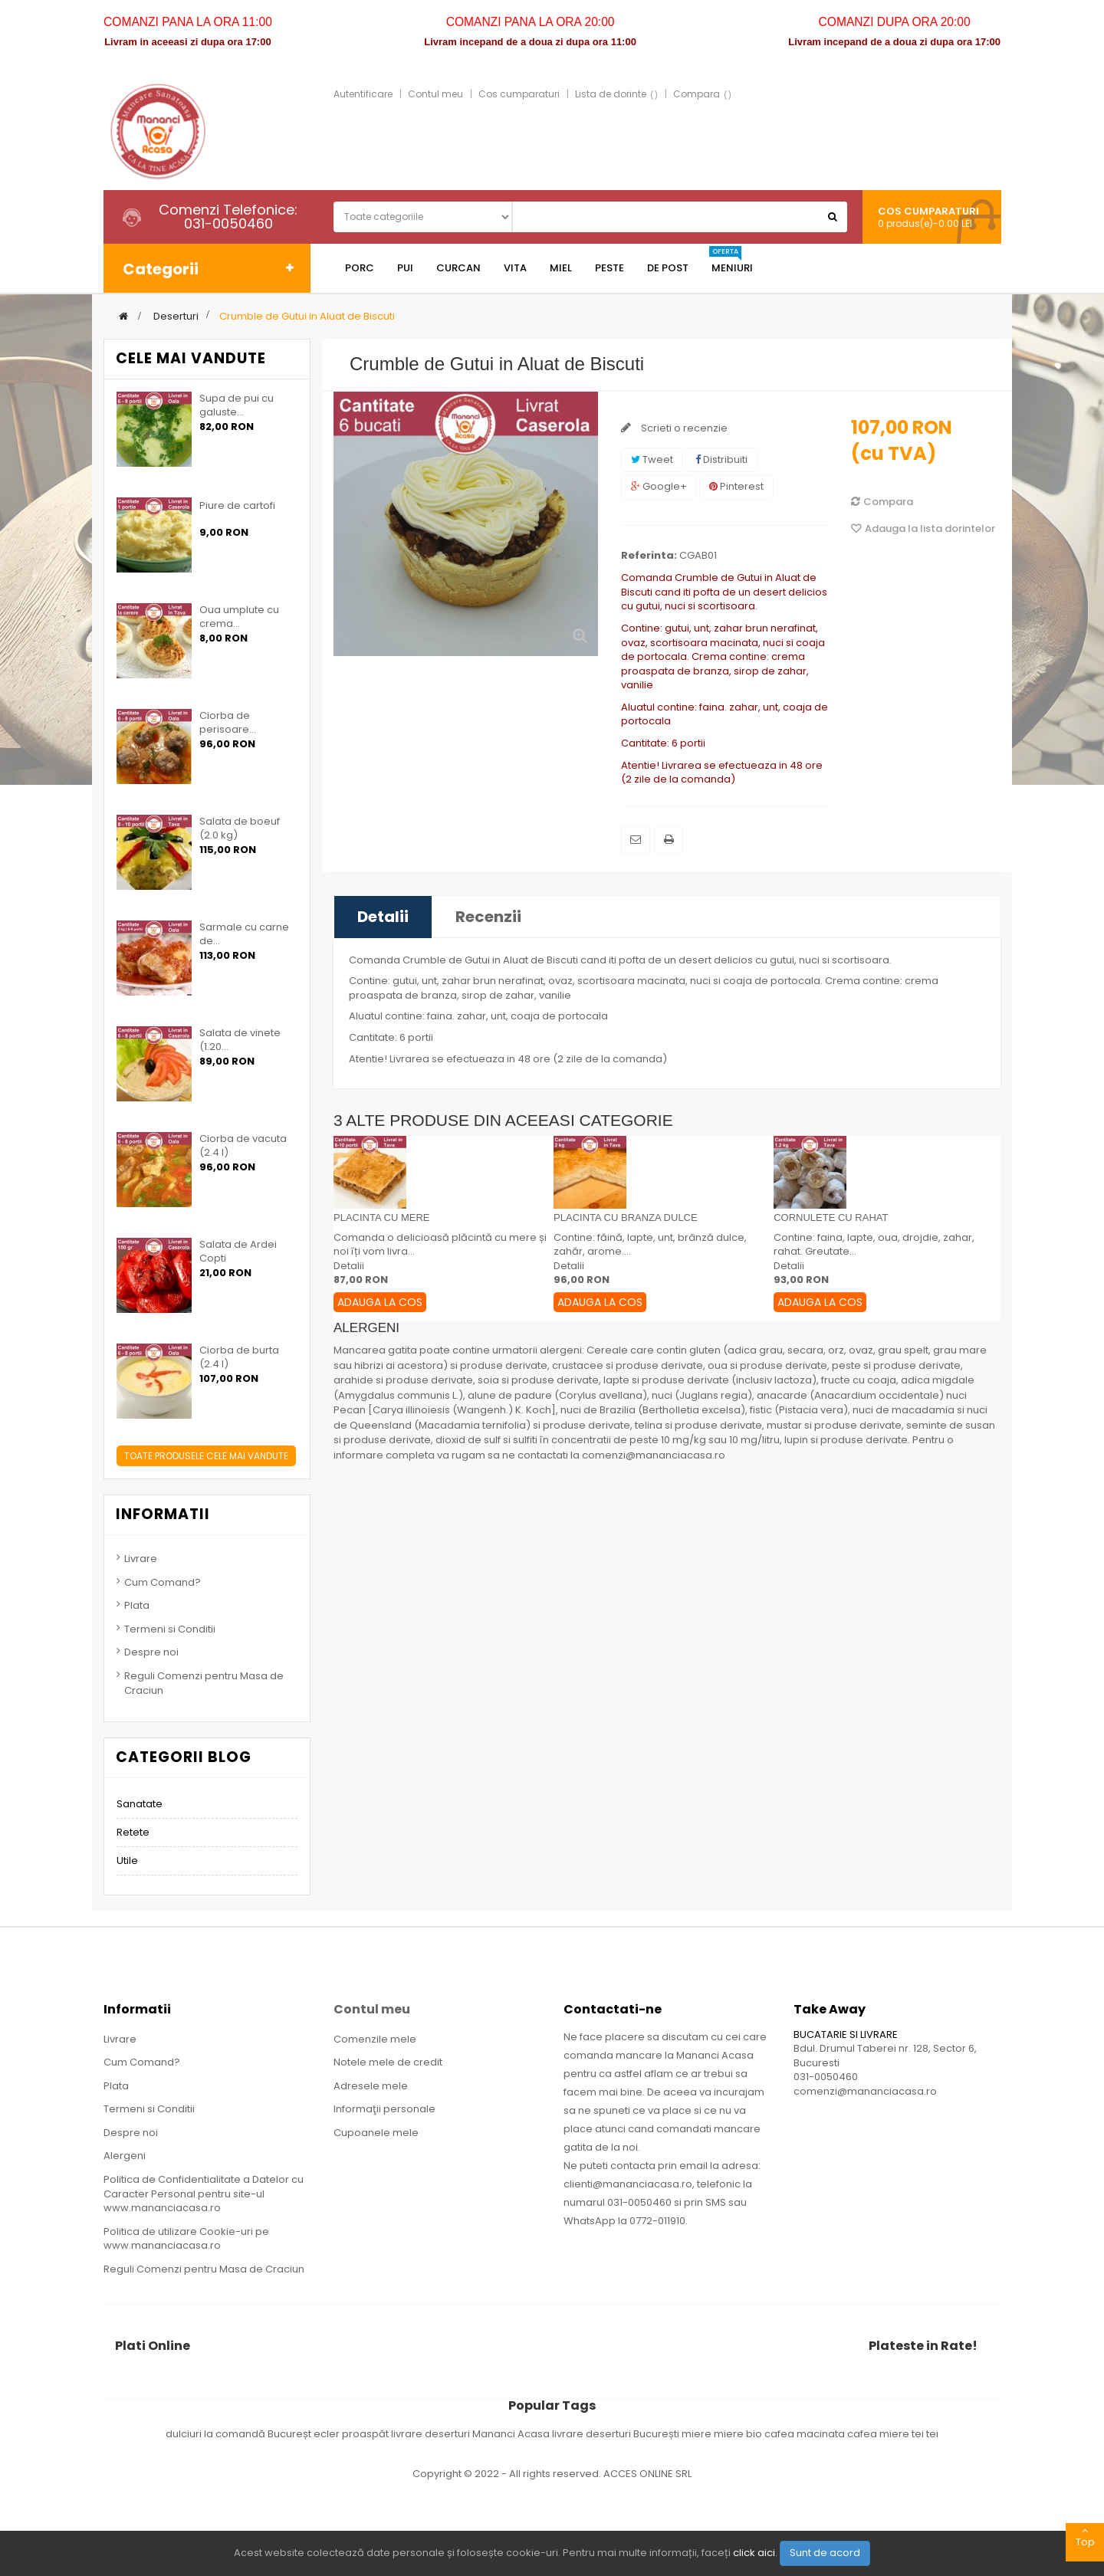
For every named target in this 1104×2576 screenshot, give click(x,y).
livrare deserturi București (617, 2434)
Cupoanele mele (376, 2132)
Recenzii (488, 916)
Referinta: (649, 556)
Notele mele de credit (388, 2062)
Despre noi (151, 1652)
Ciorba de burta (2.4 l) (239, 1357)
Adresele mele (371, 2086)
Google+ (659, 486)
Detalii (383, 916)
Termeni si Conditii (169, 1629)
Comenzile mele (375, 2039)
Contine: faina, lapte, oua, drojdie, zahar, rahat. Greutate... (874, 1244)
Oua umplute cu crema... (239, 617)
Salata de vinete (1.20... (240, 1040)
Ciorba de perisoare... (227, 723)
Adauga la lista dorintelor (923, 528)
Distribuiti (721, 459)
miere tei (902, 2434)
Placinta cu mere (381, 1217)
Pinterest (736, 486)
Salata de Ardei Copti (238, 1251)
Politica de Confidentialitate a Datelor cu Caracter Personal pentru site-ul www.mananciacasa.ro (204, 2193)
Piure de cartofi (237, 506)
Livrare (140, 1558)
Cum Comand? (162, 1582)
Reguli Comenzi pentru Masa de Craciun (204, 1683)
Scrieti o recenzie (683, 428)
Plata (137, 1605)
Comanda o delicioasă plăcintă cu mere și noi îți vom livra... (440, 1244)
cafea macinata (805, 2434)
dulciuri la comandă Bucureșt (240, 2434)
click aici (754, 2552)
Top (1085, 2536)
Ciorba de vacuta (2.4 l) (243, 1146)
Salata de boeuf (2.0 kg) (239, 828)
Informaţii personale (384, 2109)
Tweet (652, 459)
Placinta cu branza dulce (626, 1217)
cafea (863, 2434)
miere (698, 2434)
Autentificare (363, 93)
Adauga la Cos (379, 1302)
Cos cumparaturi (519, 93)
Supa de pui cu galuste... (236, 405)
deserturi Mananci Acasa (488, 2434)
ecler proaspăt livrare (369, 2434)
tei (932, 2434)
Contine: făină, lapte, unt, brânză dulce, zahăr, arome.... (650, 1244)
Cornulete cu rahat (831, 1217)
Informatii (163, 1514)
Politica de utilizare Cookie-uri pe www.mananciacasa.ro (186, 2238)
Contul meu (435, 93)
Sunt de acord (825, 2552)
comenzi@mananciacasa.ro (865, 2091)
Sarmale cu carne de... (244, 934)
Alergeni (125, 2155)
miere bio (739, 2434)
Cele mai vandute (191, 358)
